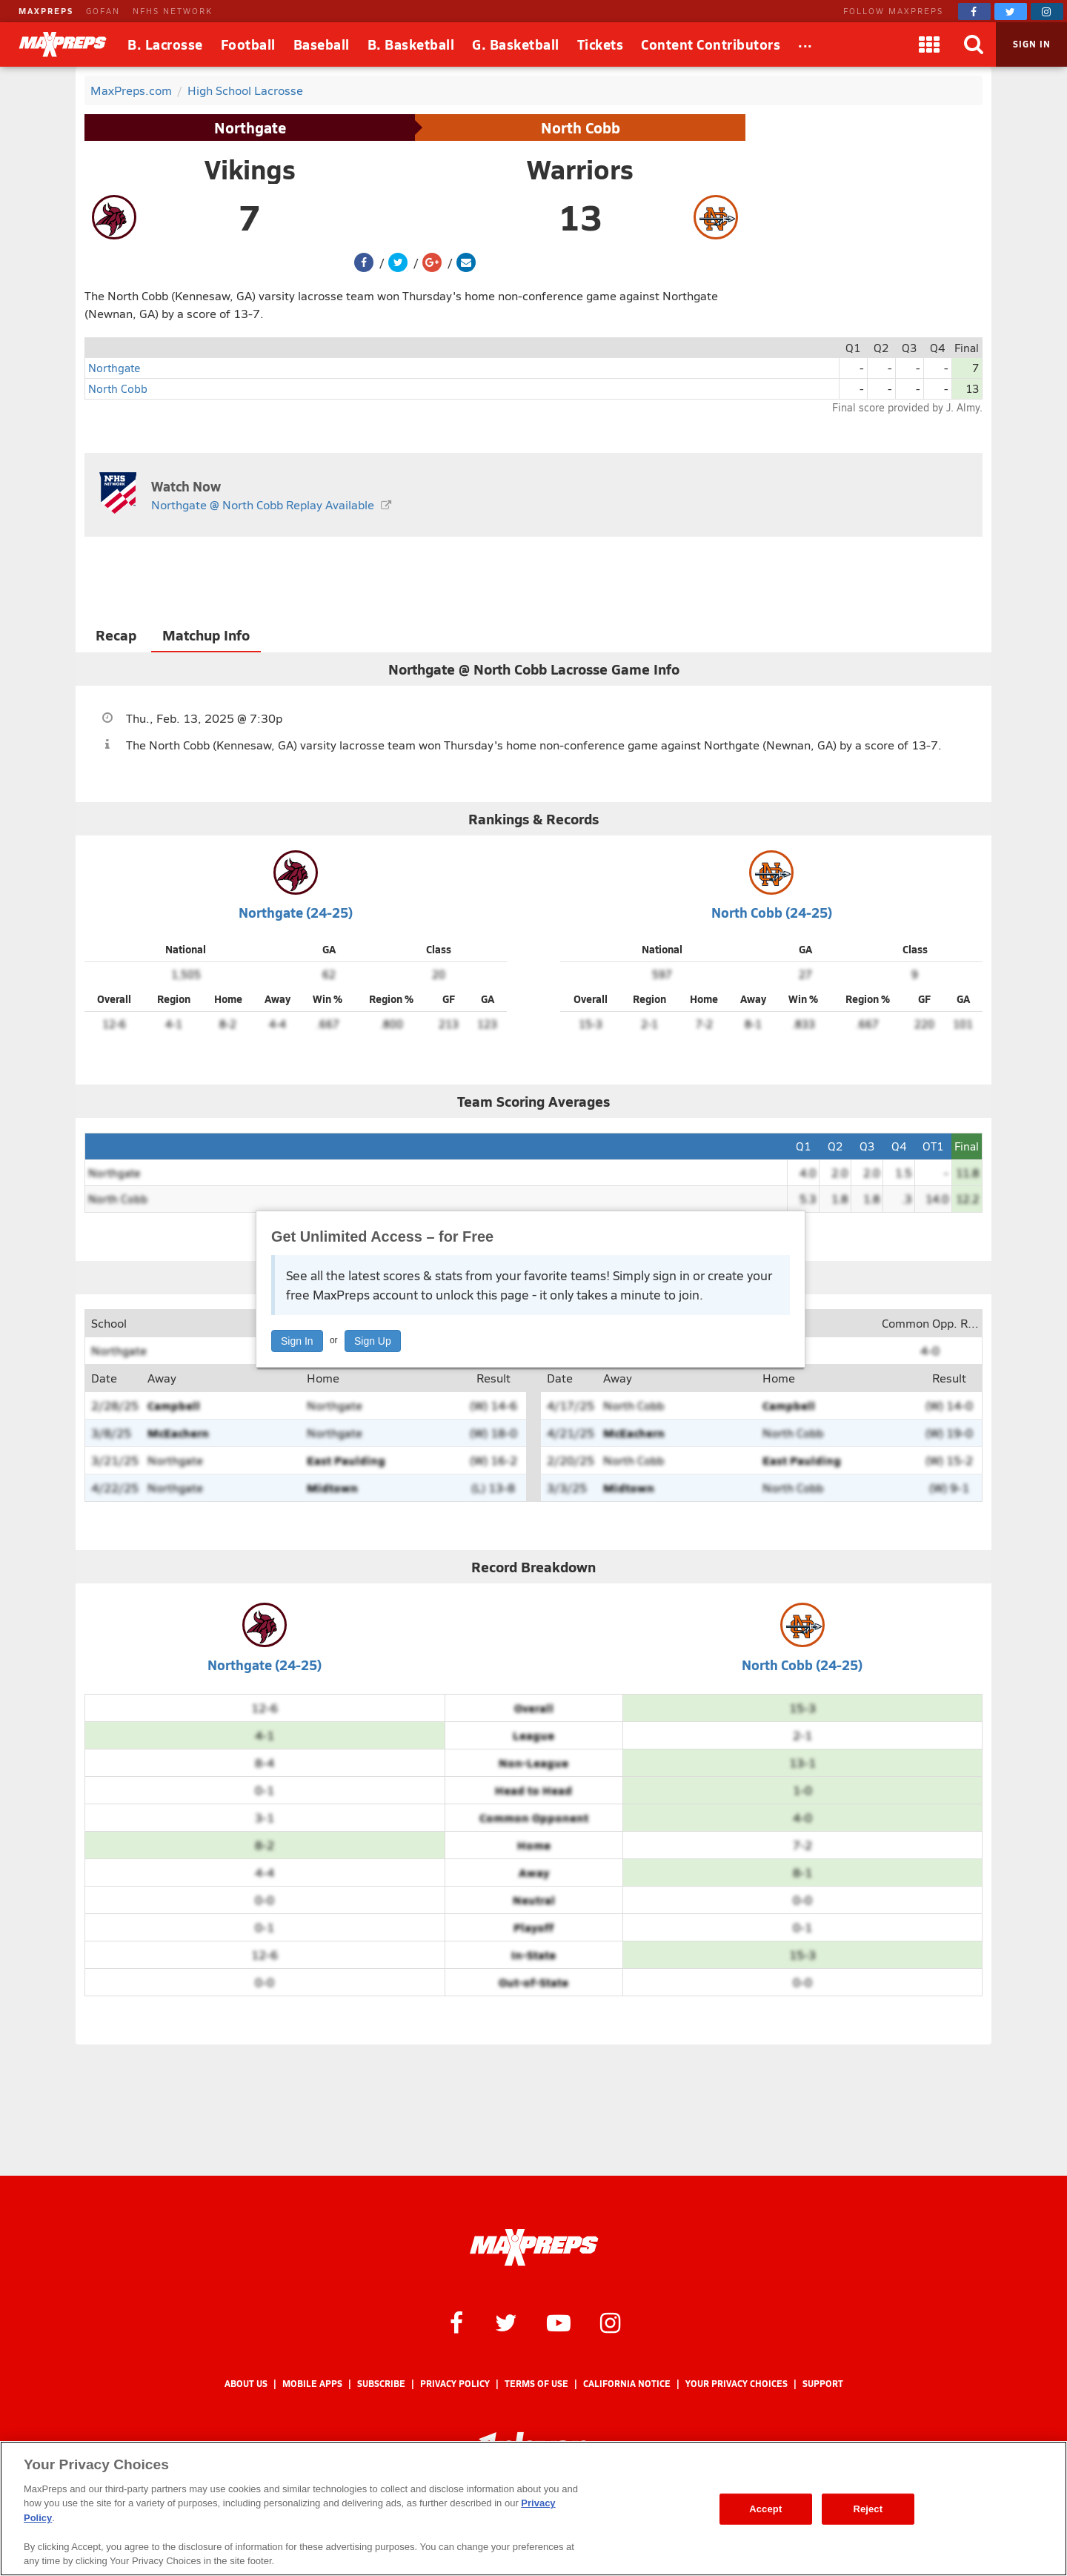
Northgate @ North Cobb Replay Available (262, 504)
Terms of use (536, 2383)
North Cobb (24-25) (771, 912)
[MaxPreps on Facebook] (974, 11)
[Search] (973, 44)
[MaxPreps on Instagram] (1047, 11)
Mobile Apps (312, 2383)
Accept (765, 2508)
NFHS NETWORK (173, 10)
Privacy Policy (455, 2383)
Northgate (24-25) (296, 912)
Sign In (297, 1341)
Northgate (250, 127)
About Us (246, 2383)
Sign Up (372, 1341)
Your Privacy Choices (736, 2383)
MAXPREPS (46, 10)
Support (822, 2383)
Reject (867, 2508)
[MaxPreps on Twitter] (1010, 11)
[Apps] (929, 44)
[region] (533, 2508)
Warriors (580, 169)
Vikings (250, 169)
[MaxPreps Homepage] (534, 2247)
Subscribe (381, 2383)
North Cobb (580, 127)
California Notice (627, 2383)
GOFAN (103, 10)
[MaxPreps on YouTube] (559, 2322)
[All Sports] (805, 44)
